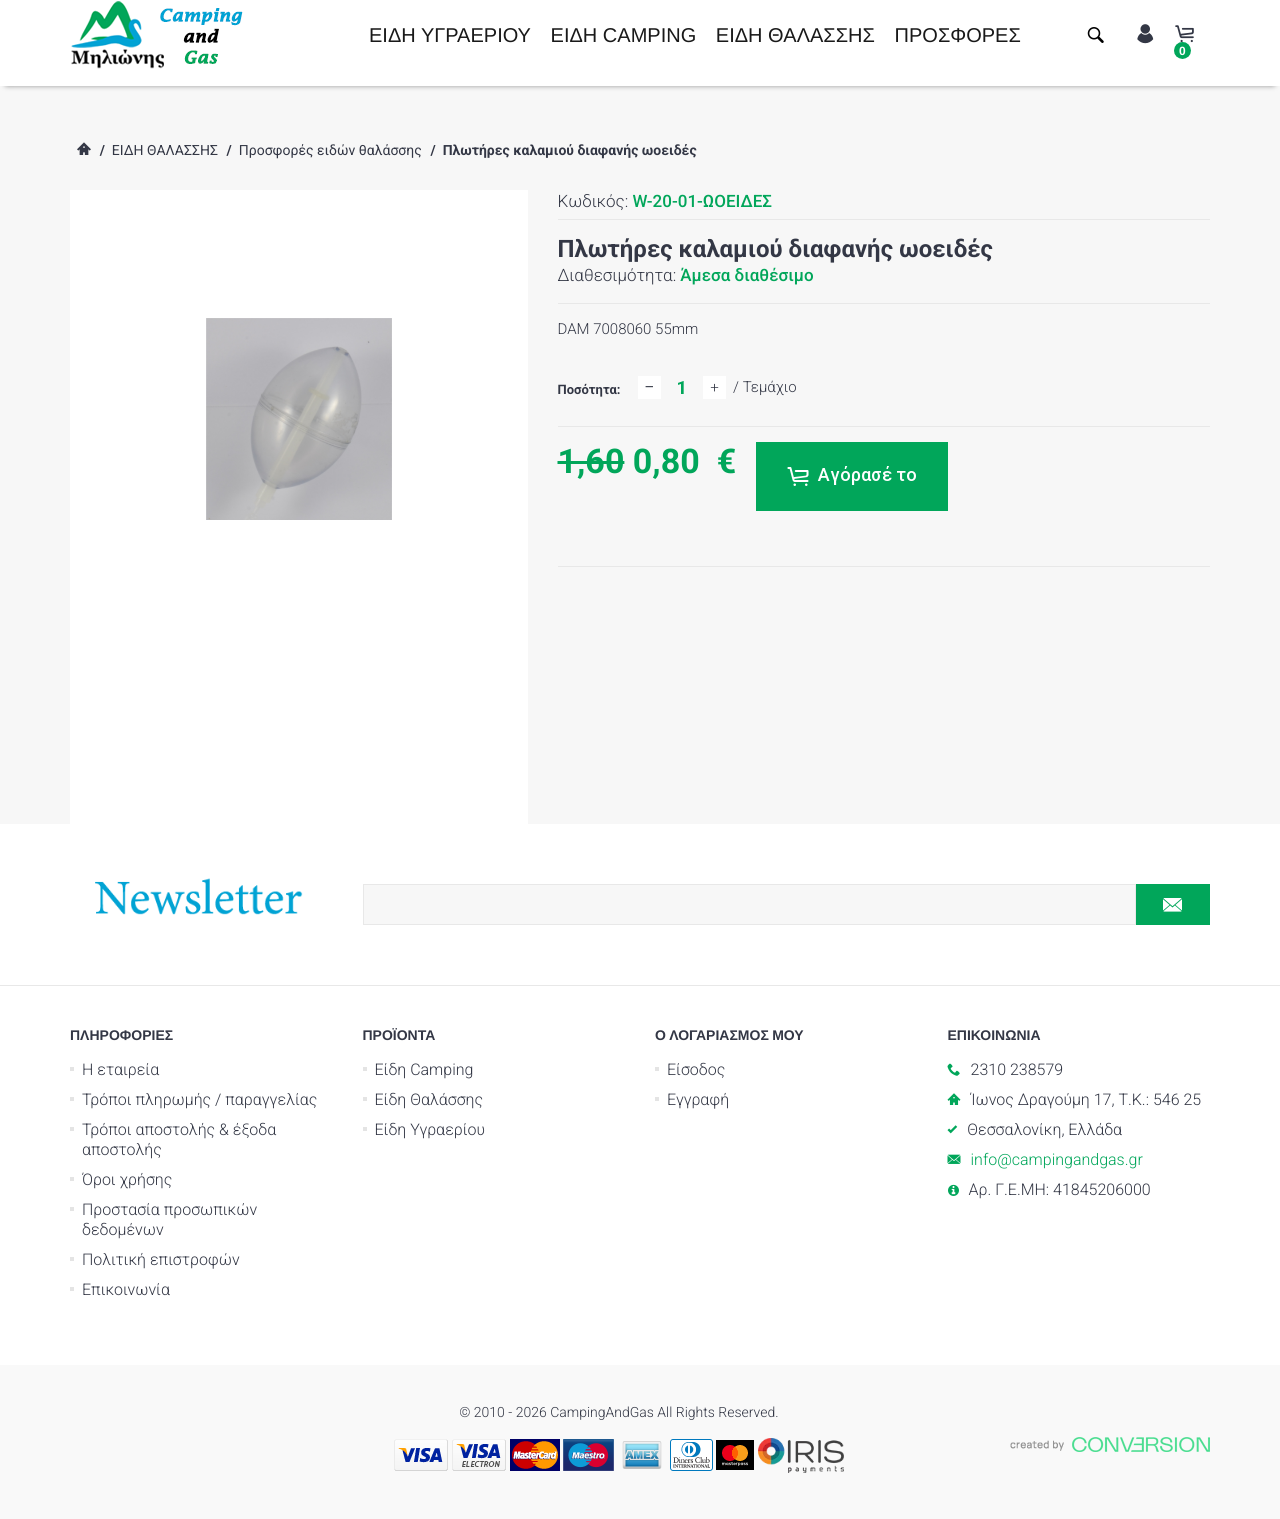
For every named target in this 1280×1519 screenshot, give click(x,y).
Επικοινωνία (126, 1289)
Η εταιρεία (120, 1069)
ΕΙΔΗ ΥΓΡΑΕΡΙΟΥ (450, 36)
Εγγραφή (698, 1099)
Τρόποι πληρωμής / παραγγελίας (199, 1099)
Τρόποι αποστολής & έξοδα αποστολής (179, 1139)
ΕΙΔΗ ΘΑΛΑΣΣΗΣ (795, 36)
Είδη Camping (424, 1069)
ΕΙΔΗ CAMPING (624, 36)
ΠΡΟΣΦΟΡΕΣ (958, 36)
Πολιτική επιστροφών (161, 1259)
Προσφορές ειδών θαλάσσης (330, 151)
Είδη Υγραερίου (430, 1129)
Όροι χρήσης (127, 1179)
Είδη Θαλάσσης (429, 1099)
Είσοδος (696, 1069)
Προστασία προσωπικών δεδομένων (169, 1219)
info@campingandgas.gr (1057, 1159)
